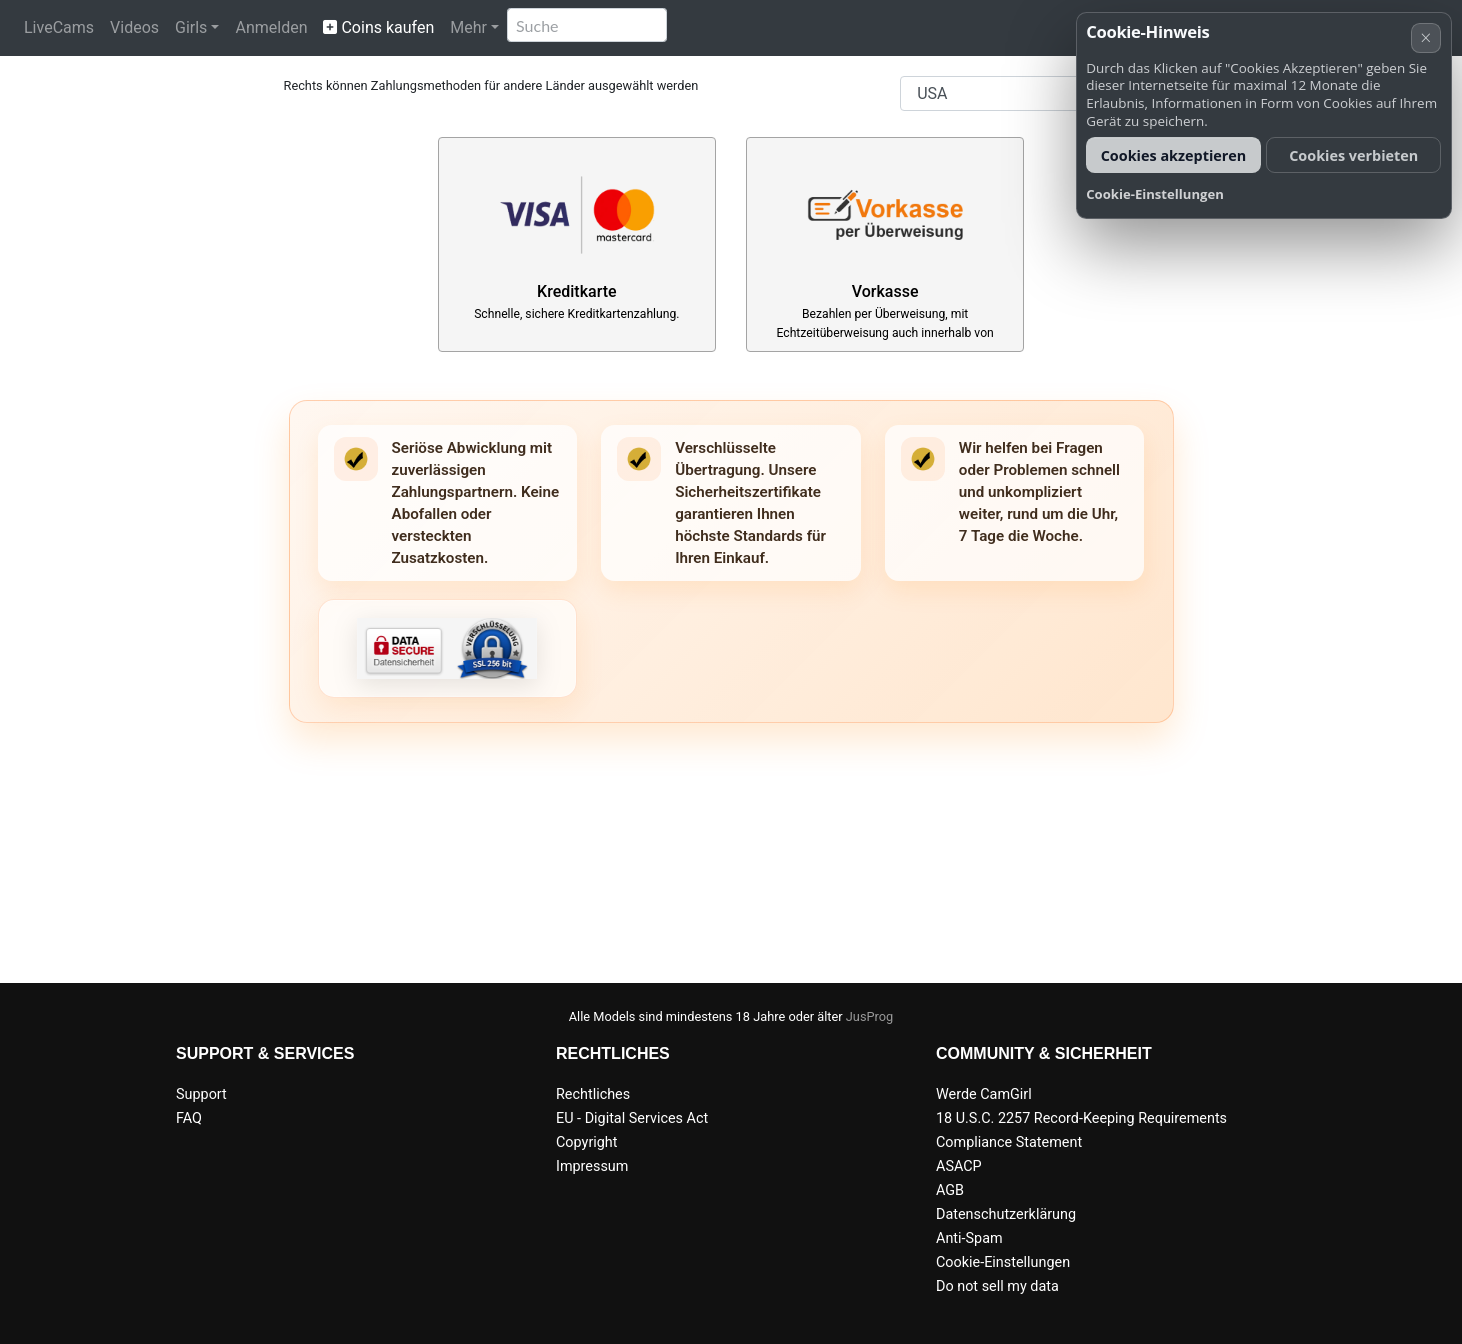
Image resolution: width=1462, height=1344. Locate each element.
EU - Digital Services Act (632, 1118)
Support (201, 1094)
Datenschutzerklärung (1006, 1214)
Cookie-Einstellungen (1003, 1262)
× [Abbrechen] (1425, 37)
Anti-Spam (969, 1238)
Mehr (468, 27)
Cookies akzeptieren (1174, 155)
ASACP (959, 1166)
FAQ (189, 1118)
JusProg (870, 1016)
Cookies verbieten (1353, 155)
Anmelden (271, 27)
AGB (950, 1190)
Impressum (592, 1166)
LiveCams (59, 27)
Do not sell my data (997, 1286)
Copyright (586, 1142)
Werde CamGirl (984, 1094)
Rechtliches (593, 1094)
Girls (191, 27)
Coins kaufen (378, 27)
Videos (134, 27)
